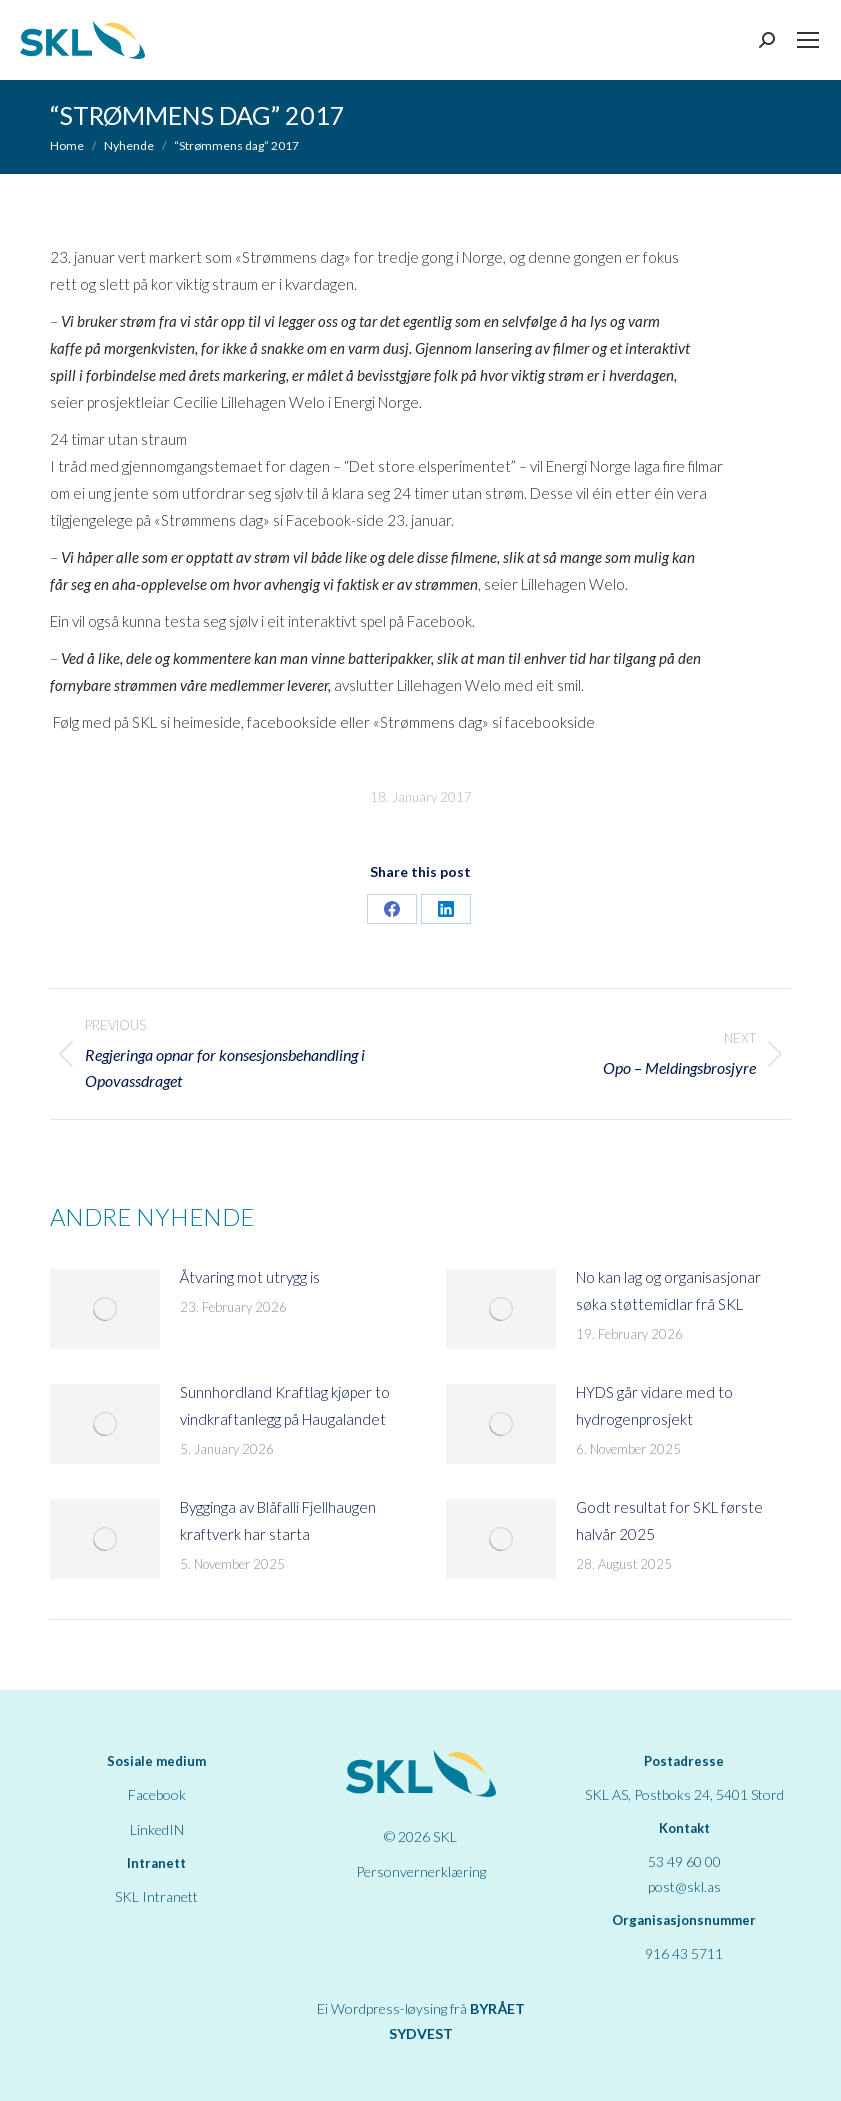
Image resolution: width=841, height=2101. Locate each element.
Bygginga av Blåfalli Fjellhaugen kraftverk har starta (278, 1520)
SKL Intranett (156, 1896)
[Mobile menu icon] (808, 40)
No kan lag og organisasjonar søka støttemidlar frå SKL (668, 1290)
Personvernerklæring (421, 1871)
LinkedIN (157, 1829)
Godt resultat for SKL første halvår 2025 (669, 1520)
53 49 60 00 (684, 1861)
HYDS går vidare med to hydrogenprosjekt (654, 1405)
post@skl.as (684, 1886)
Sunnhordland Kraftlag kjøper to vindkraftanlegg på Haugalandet (285, 1405)
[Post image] (105, 1309)
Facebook (157, 1794)
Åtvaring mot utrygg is (250, 1277)
